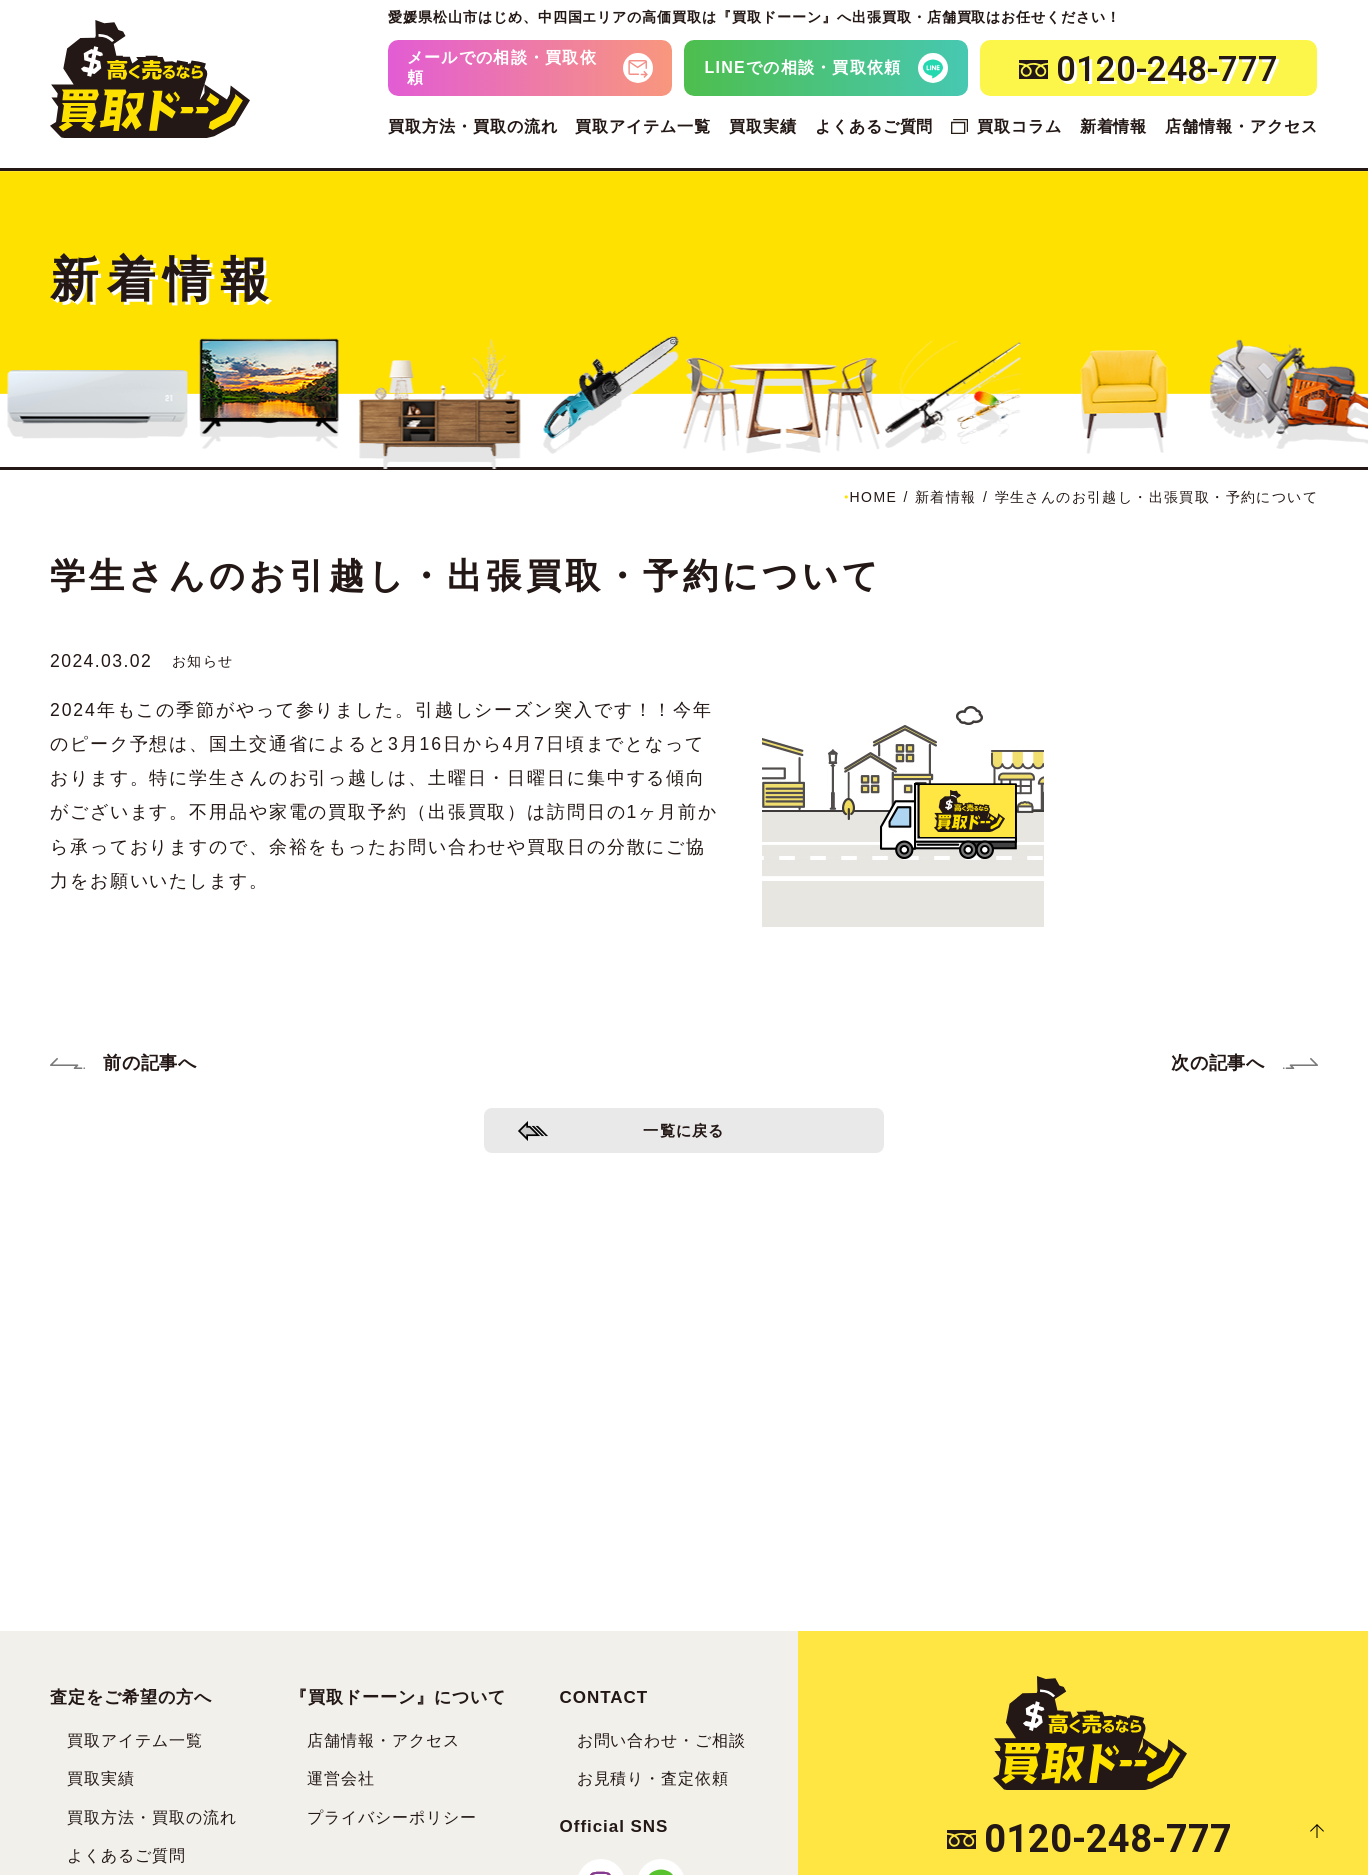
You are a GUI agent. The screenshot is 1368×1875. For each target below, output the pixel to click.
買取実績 (763, 126)
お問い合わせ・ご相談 (662, 1740)
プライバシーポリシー (392, 1817)
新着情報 (1114, 126)
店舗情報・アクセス (1241, 126)
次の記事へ (1218, 1063)
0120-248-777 (1089, 1839)
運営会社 (341, 1778)
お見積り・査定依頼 (653, 1778)
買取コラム (1019, 126)
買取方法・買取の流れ (473, 126)
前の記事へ (150, 1063)
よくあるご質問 (874, 126)
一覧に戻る (684, 1135)
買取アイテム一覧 (643, 126)
